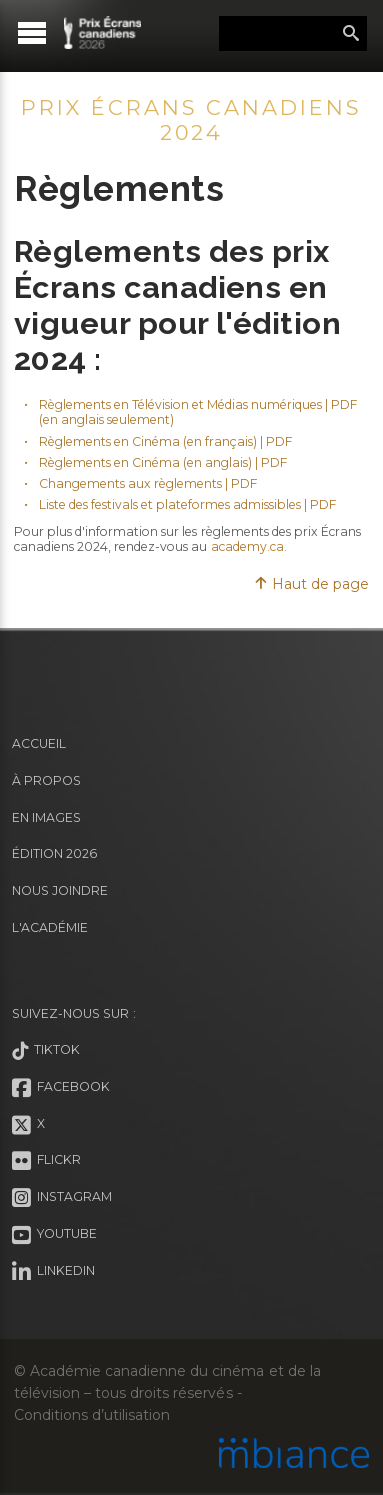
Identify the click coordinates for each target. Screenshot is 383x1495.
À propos (46, 780)
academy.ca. (250, 546)
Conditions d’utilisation (92, 1415)
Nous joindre (60, 890)
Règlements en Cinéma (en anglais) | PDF (163, 462)
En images (46, 817)
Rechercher (351, 34)
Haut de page (311, 584)
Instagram (62, 1198)
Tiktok (46, 1051)
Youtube (54, 1235)
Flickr (46, 1161)
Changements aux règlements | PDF (148, 483)
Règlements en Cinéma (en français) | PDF (166, 441)
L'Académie (50, 927)
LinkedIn (53, 1272)
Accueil (39, 743)
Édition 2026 (54, 853)
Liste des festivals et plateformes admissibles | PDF (188, 504)
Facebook (61, 1088)
